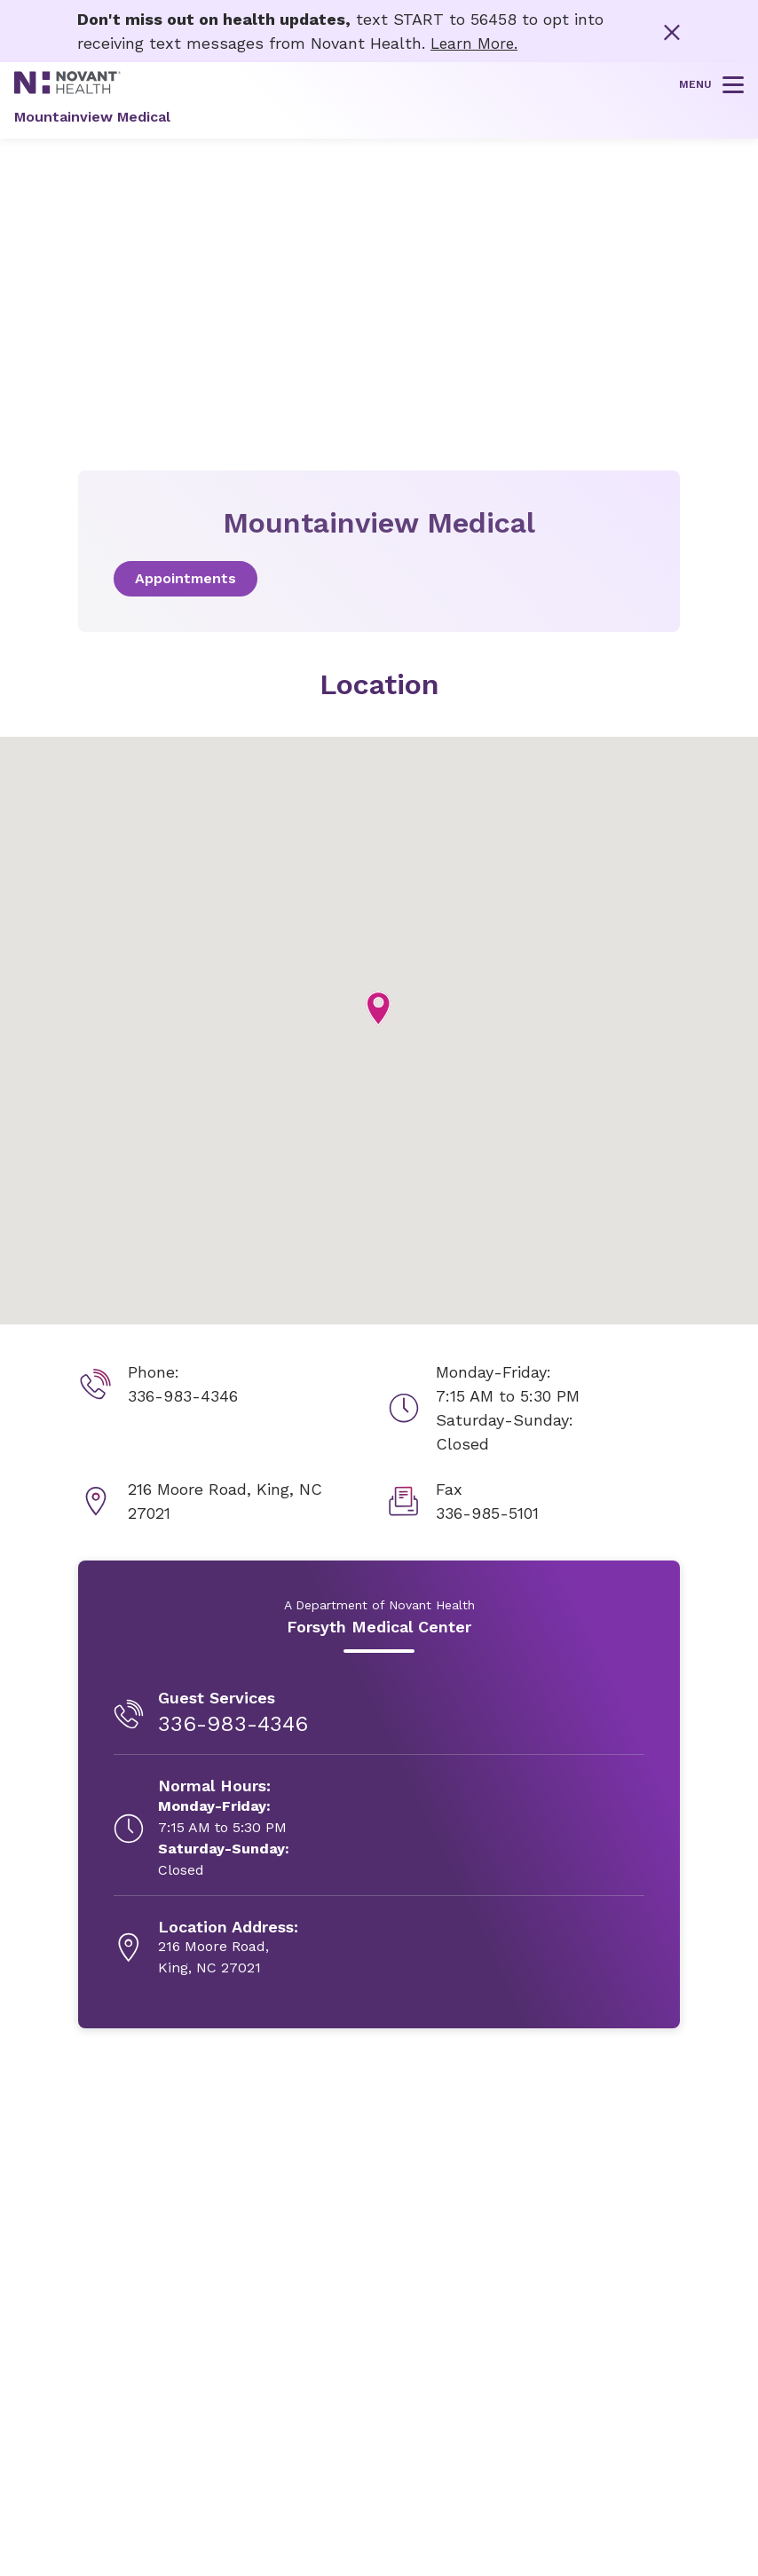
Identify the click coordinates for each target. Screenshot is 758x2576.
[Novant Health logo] (67, 88)
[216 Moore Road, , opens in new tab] (228, 1947)
